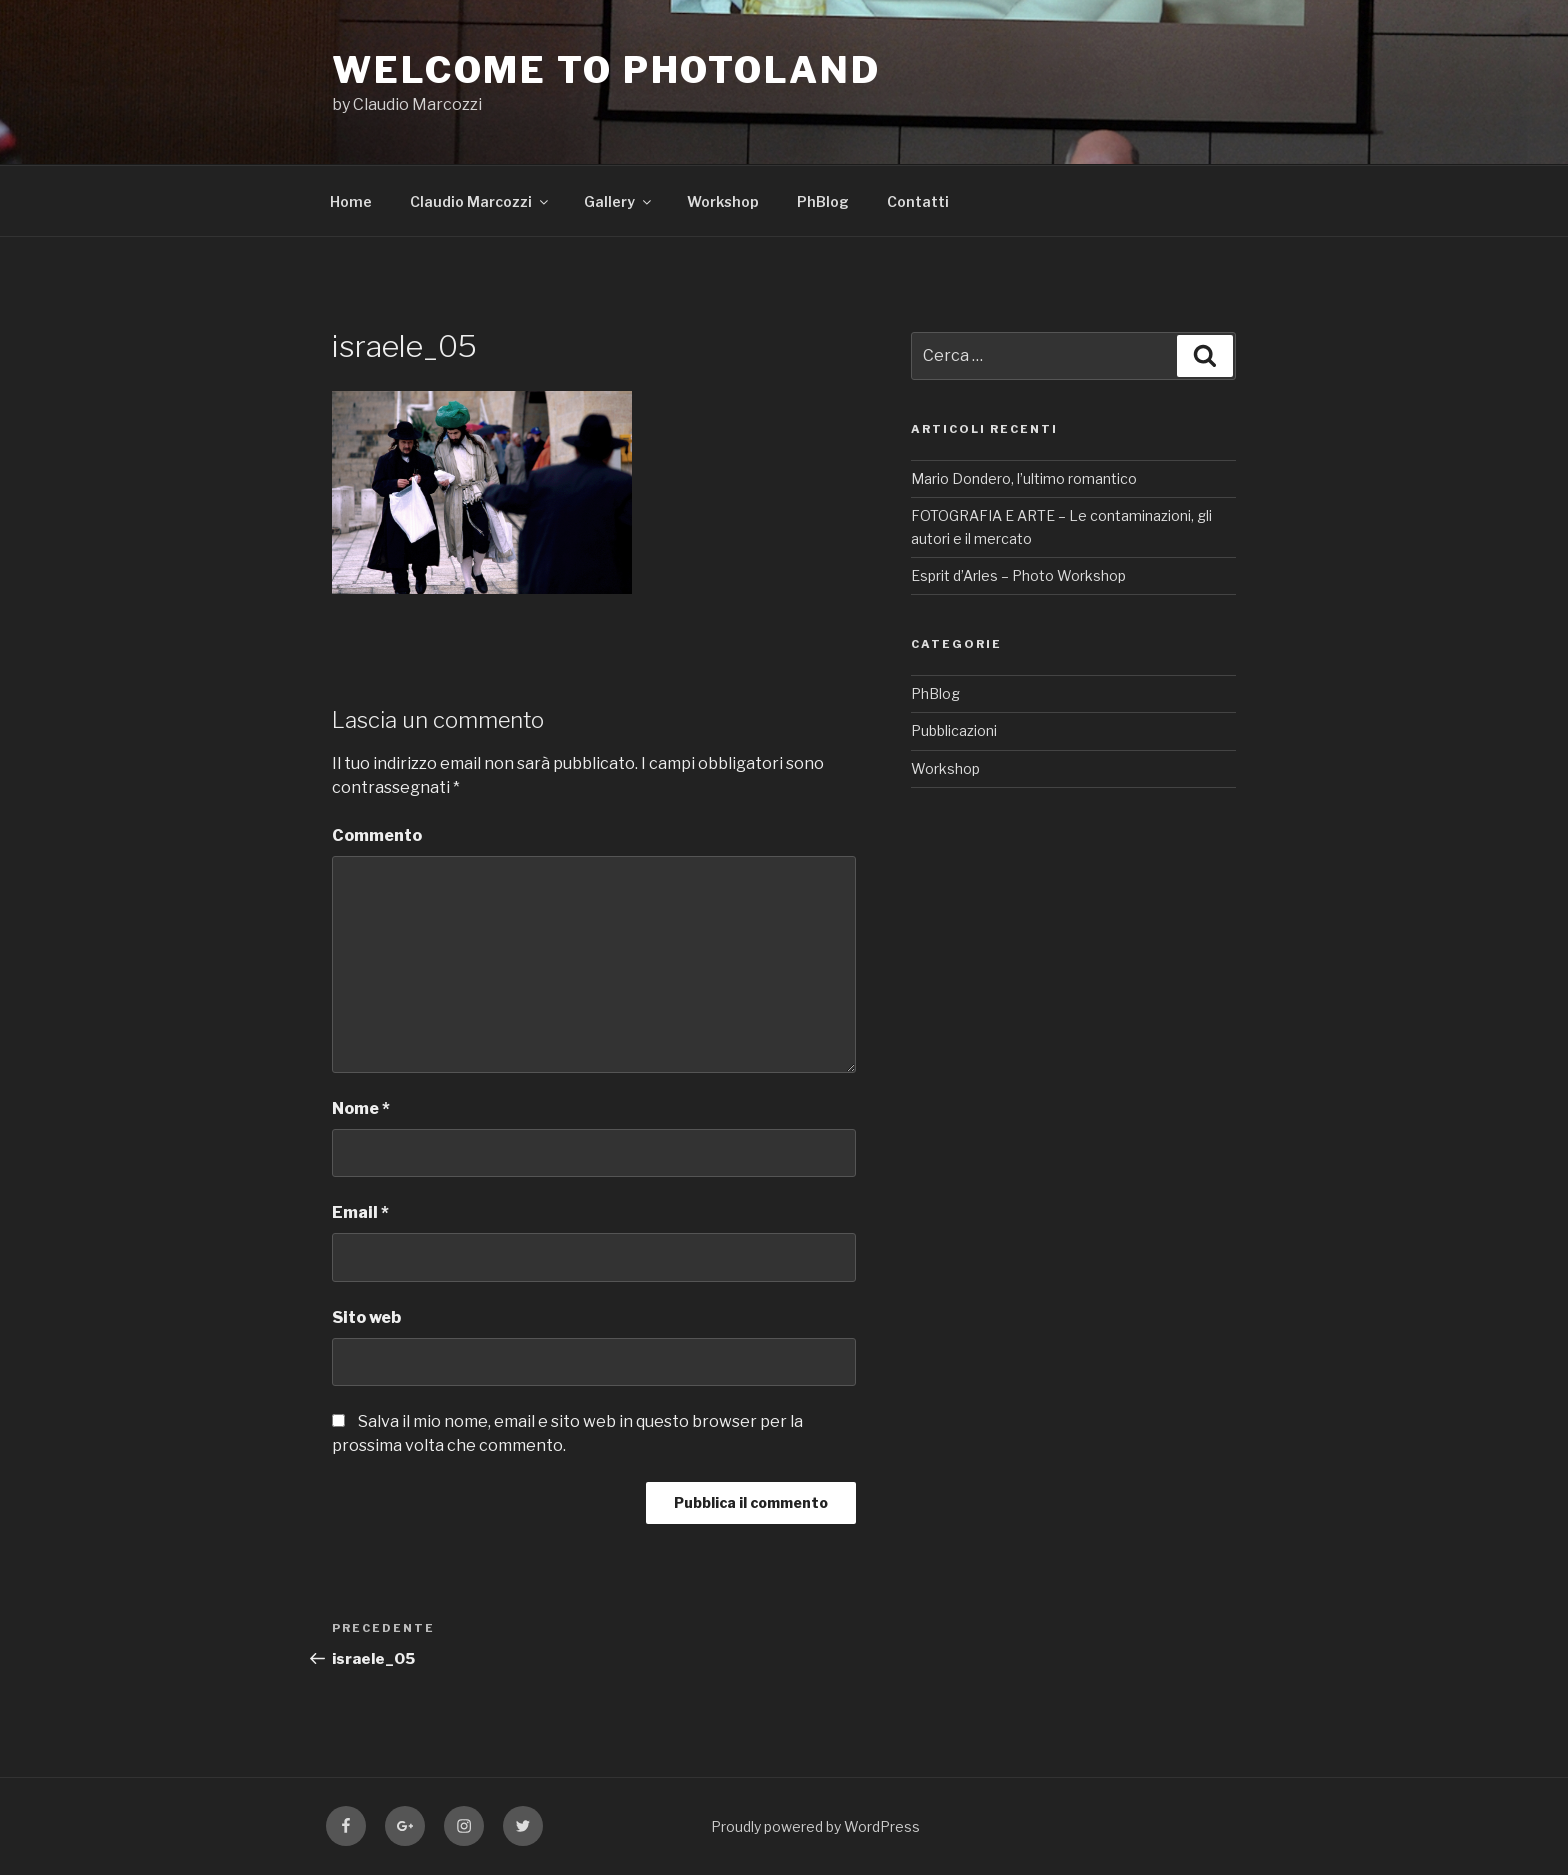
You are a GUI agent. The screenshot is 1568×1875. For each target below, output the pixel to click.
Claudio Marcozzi (480, 201)
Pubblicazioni (954, 730)
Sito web (366, 1317)
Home (351, 201)
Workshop (723, 201)
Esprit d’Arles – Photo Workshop (1018, 575)
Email (360, 1212)
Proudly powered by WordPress (815, 1826)
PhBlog (823, 201)
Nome (361, 1108)
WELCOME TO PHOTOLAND (606, 70)
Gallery (619, 201)
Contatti (918, 201)
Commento (377, 835)
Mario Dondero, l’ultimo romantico (1024, 478)
